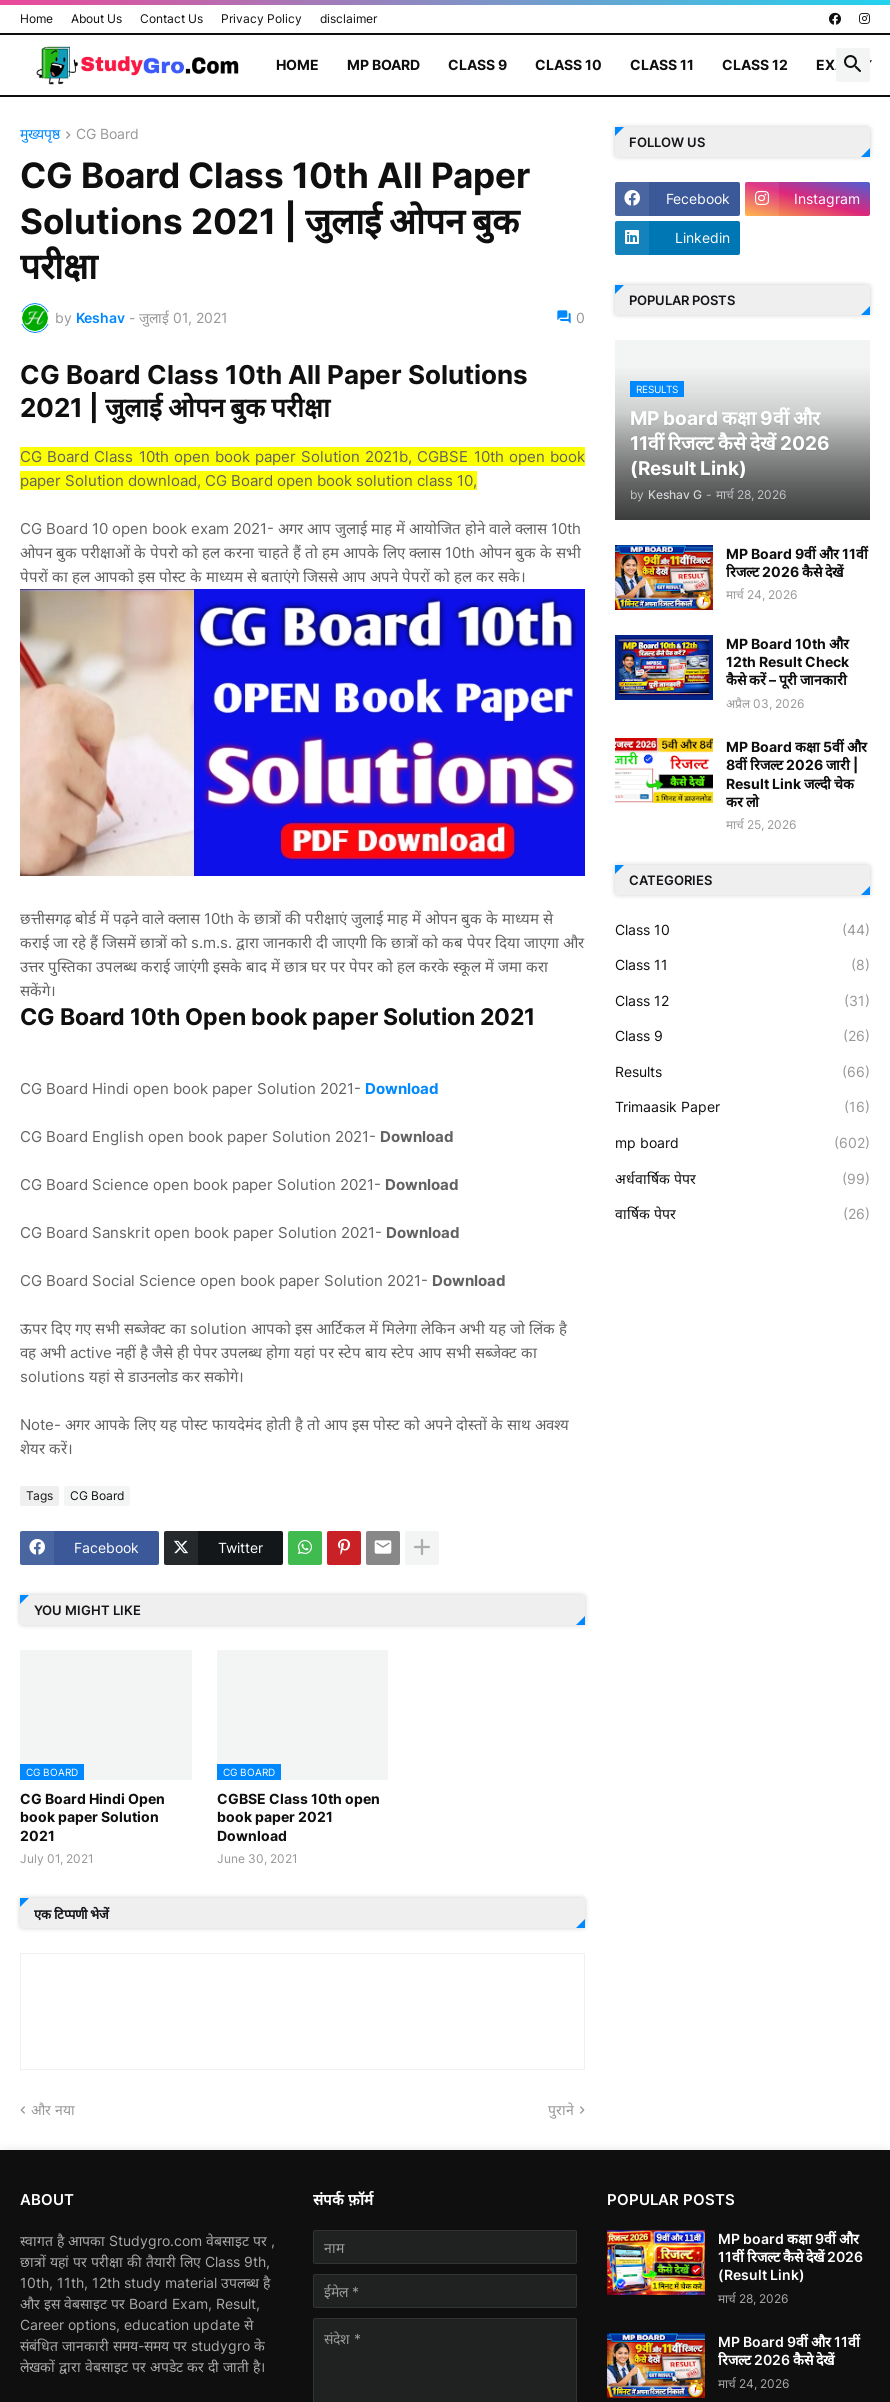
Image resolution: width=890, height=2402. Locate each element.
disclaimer (348, 18)
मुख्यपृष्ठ (40, 134)
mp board (742, 1143)
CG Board (107, 134)
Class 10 (568, 64)
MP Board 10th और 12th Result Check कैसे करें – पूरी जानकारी (787, 661)
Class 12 (755, 64)
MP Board (383, 64)
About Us (96, 18)
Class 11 (662, 64)
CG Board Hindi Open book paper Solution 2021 (92, 1816)
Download (402, 1088)
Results (742, 1072)
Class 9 (477, 64)
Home (36, 18)
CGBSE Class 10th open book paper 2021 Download (298, 1816)
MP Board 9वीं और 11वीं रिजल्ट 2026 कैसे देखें (797, 562)
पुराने (561, 2109)
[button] (853, 65)
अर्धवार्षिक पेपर (742, 1179)
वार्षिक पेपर (742, 1214)
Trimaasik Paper (742, 1107)
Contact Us (171, 18)
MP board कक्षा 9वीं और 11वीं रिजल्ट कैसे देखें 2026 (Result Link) (790, 2256)
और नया (53, 2109)
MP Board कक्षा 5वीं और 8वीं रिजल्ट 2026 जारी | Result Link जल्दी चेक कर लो (796, 774)
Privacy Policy (261, 18)
